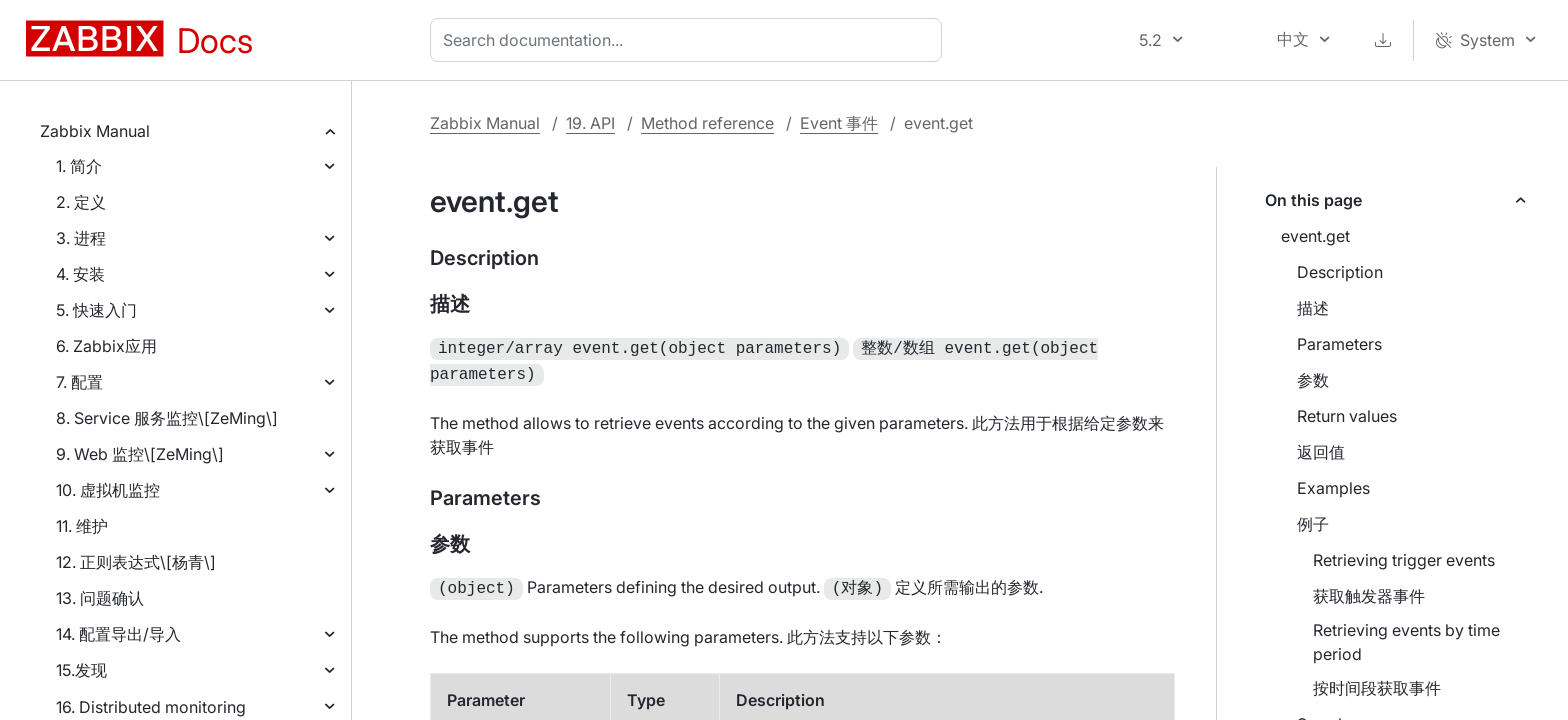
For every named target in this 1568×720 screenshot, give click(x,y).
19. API (590, 123)
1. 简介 (79, 166)
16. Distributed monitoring (151, 707)
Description (1340, 272)
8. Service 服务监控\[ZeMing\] (167, 418)
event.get (1315, 236)
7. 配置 (79, 382)
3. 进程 (81, 238)
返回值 (1321, 452)
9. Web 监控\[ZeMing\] (140, 454)
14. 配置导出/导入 (118, 634)
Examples (1333, 488)
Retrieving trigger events (1404, 560)
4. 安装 (80, 274)
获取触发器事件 (1369, 596)
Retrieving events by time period (1406, 642)
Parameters (1339, 344)
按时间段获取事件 (1377, 688)
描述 (1313, 308)
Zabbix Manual (95, 131)
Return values (1347, 416)
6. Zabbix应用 (106, 346)
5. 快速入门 (96, 310)
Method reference (707, 123)
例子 (1313, 524)
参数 (1313, 380)
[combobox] (690, 40)
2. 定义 (81, 202)
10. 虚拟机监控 (108, 490)
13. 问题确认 (100, 598)
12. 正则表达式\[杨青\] (136, 562)
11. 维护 (82, 526)
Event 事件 (839, 123)
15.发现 (81, 670)
